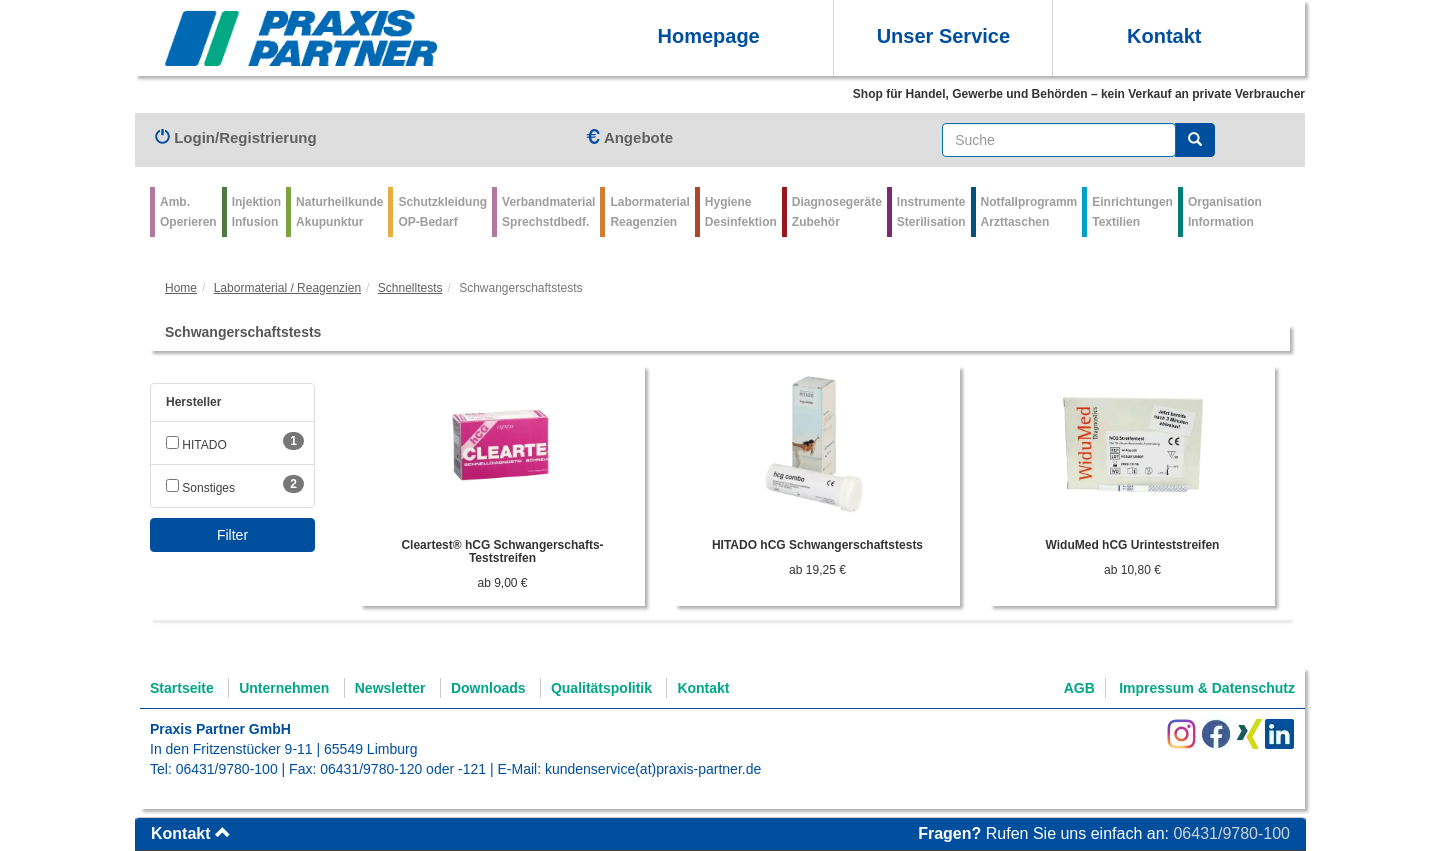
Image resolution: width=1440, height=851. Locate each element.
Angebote (629, 137)
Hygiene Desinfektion (741, 212)
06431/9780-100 (227, 769)
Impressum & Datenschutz (1207, 688)
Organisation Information (1225, 212)
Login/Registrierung (236, 137)
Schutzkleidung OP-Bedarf (442, 212)
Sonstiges (200, 488)
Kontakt (1164, 36)
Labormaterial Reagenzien (649, 212)
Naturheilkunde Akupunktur (339, 212)
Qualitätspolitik (601, 688)
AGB (1079, 688)
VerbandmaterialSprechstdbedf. (548, 212)
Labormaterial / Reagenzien (287, 288)
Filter (232, 535)
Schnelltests (410, 288)
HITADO (196, 445)
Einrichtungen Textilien (1132, 212)
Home (181, 288)
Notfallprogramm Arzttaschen (1029, 212)
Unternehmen (284, 688)
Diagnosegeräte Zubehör (837, 212)
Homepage (708, 36)
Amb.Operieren (188, 212)
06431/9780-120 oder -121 (403, 769)
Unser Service (943, 36)
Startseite (182, 688)
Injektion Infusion (256, 212)
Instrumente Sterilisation (931, 212)
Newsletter (390, 688)
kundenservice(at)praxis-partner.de (653, 769)
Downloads (488, 688)
